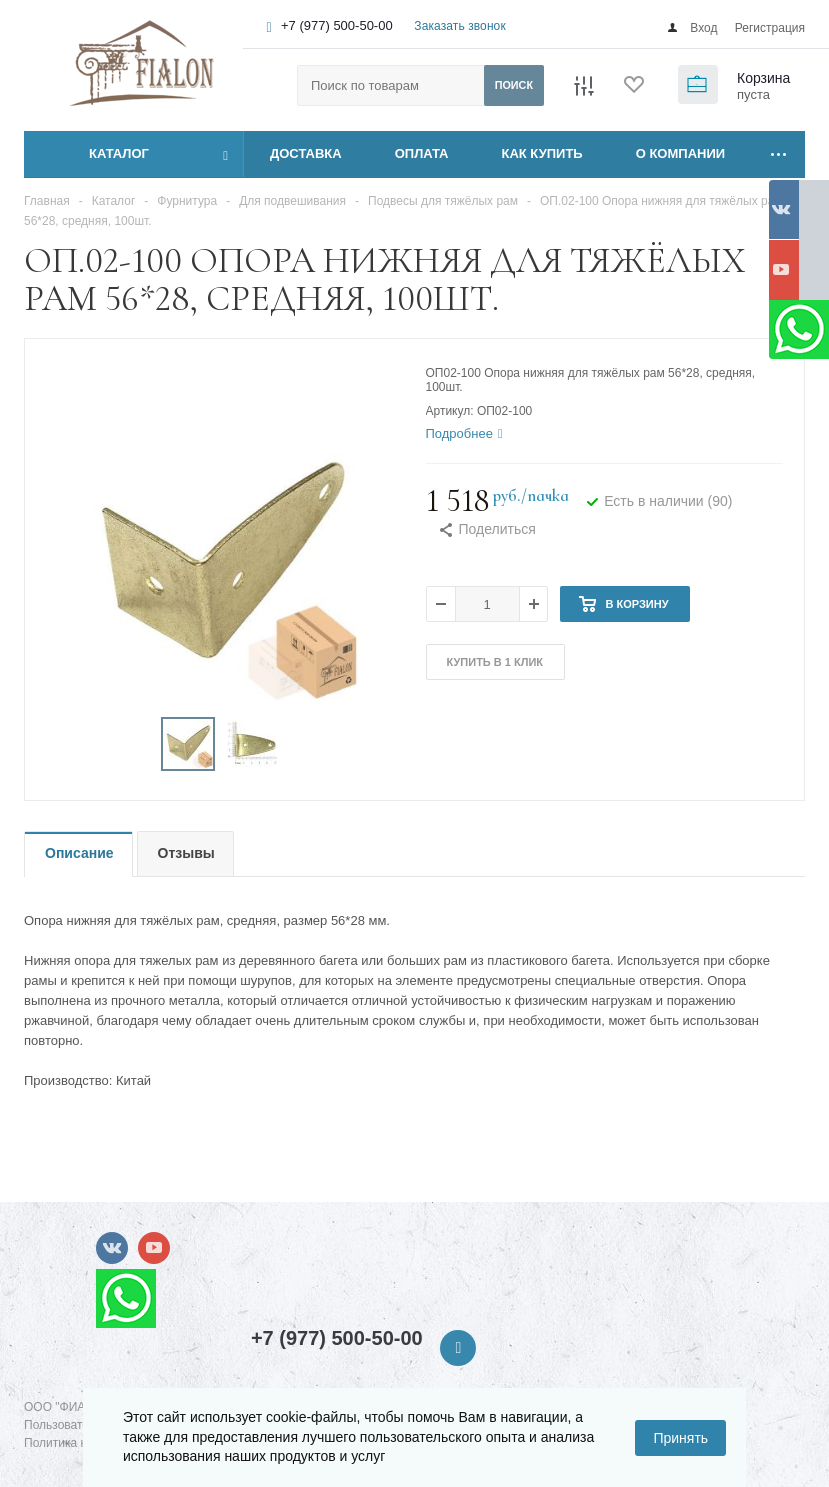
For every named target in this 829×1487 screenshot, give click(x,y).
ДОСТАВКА (306, 153)
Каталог (96, 154)
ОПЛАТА (422, 153)
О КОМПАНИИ (680, 153)
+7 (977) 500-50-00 (337, 25)
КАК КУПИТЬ (542, 153)
